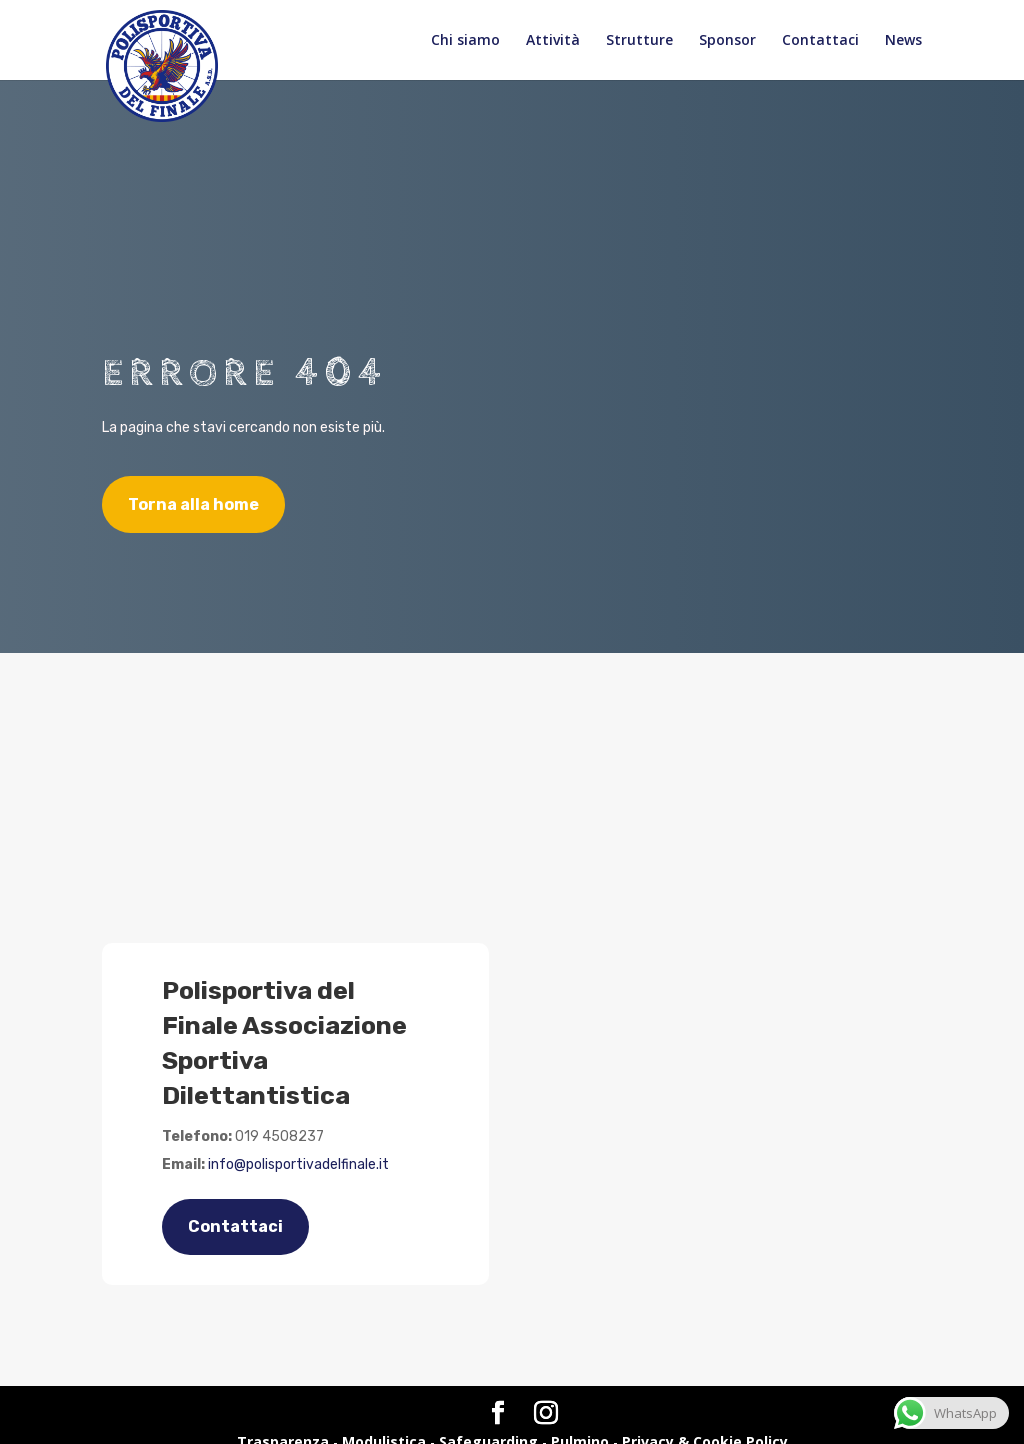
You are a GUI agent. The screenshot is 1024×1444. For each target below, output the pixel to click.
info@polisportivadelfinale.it (298, 1164)
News (903, 41)
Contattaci (820, 41)
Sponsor (727, 41)
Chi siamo (465, 41)
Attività (553, 41)
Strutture (639, 41)
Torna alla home (193, 504)
